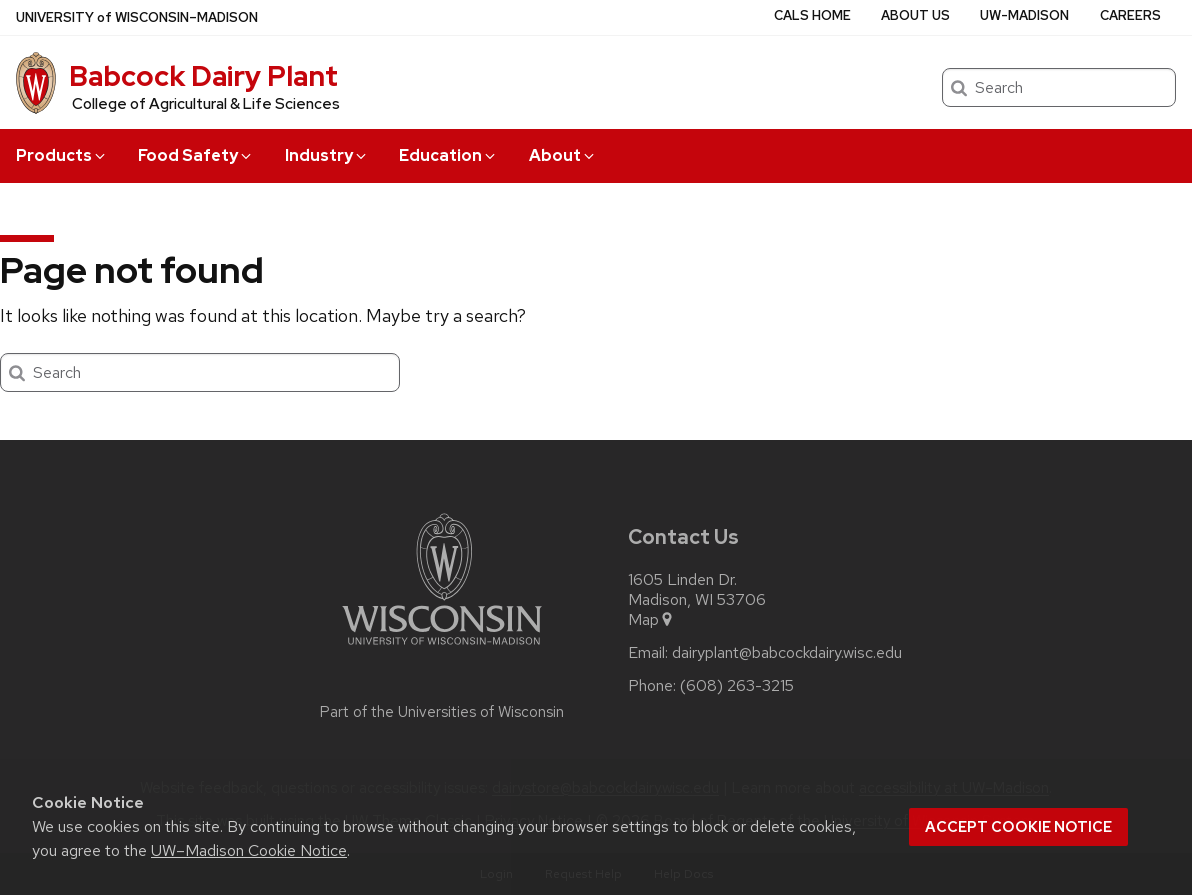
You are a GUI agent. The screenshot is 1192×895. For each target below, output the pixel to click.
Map (651, 620)
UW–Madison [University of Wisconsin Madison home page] (137, 17)
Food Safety (196, 155)
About (563, 155)
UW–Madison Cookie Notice (249, 850)
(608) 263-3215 (737, 686)
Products (62, 155)
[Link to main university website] (442, 648)
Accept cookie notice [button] (1018, 827)
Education (448, 155)
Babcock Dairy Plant (203, 76)
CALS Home (812, 15)
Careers (1130, 15)
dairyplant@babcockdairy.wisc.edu (787, 653)
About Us (915, 15)
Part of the (442, 712)
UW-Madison (1024, 15)
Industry (327, 155)
